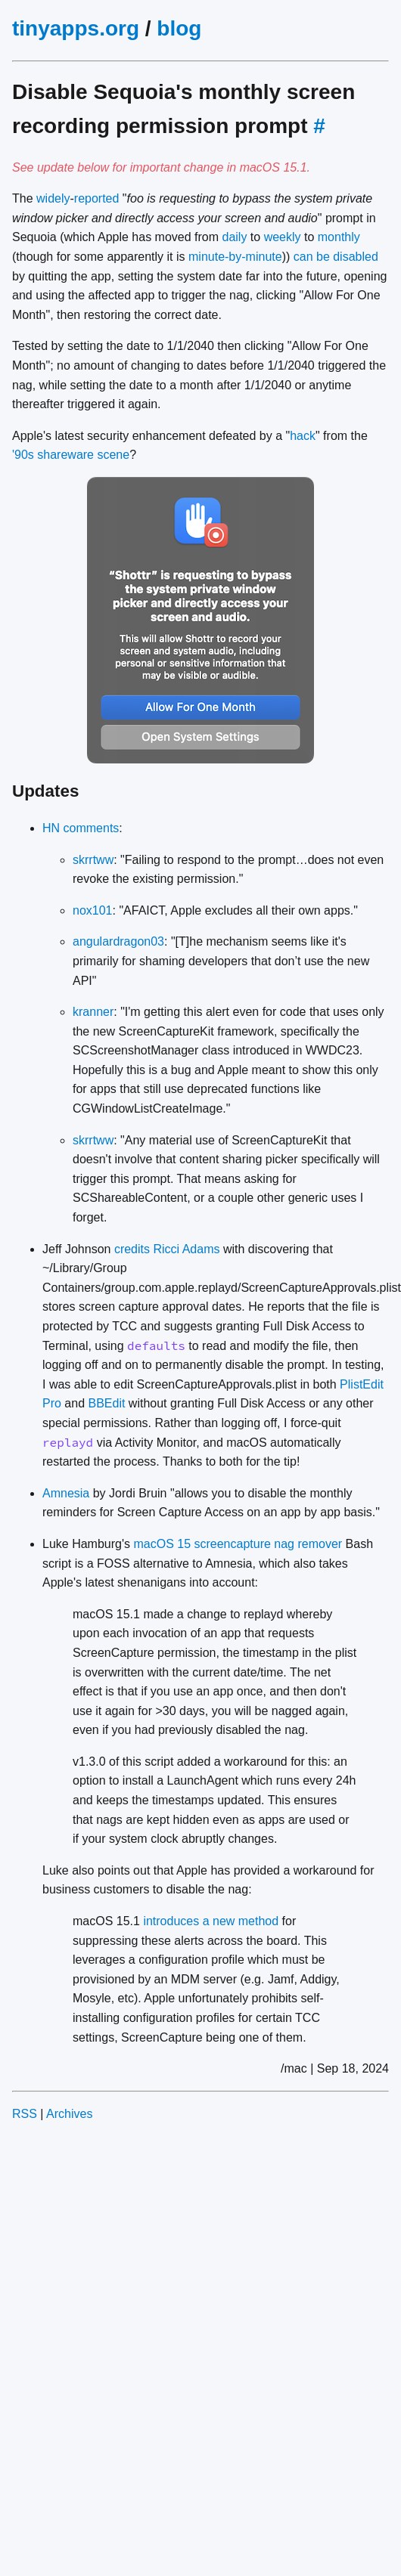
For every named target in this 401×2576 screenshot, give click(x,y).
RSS (24, 2113)
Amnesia (65, 1493)
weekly (282, 237)
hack (303, 435)
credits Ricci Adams (167, 1249)
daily (234, 237)
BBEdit (107, 1403)
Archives (69, 2113)
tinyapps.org (75, 28)
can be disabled (336, 256)
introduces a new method (210, 1921)
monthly (339, 237)
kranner (93, 1011)
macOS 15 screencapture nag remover (237, 1543)
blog (179, 28)
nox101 (93, 910)
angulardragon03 (118, 941)
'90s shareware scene (70, 454)
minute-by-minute (235, 256)
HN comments (80, 828)
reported (97, 198)
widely (53, 198)
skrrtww (93, 859)
